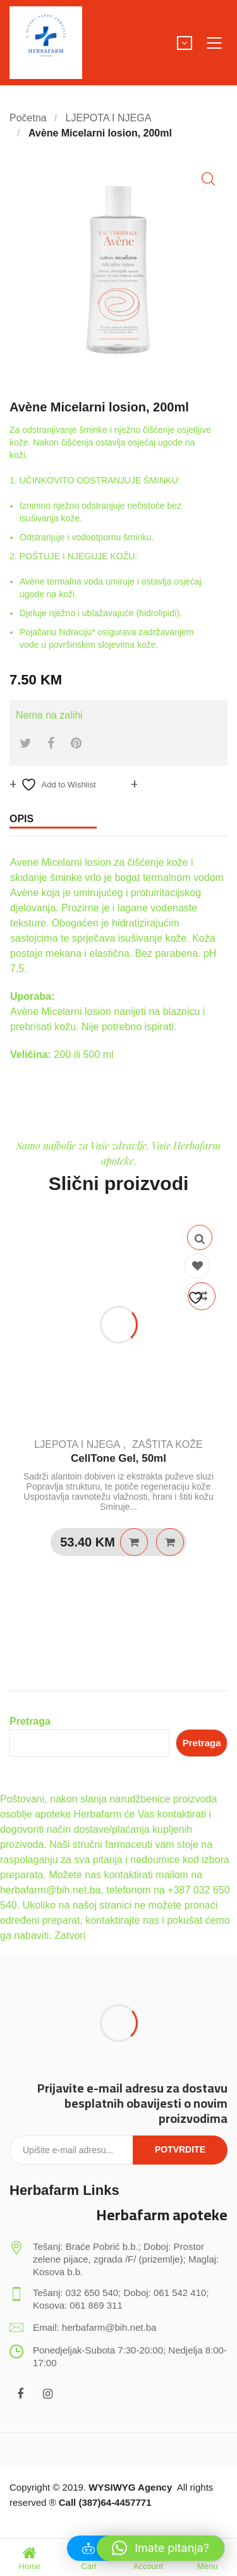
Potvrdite (180, 2149)
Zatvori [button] (69, 1935)
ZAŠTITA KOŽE (167, 1444)
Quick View (199, 1237)
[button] (208, 179)
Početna (28, 117)
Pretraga (30, 1721)
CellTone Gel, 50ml (118, 1458)
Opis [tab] (21, 818)
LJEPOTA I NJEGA (109, 117)
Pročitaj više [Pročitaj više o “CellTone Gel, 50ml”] (134, 1542)
